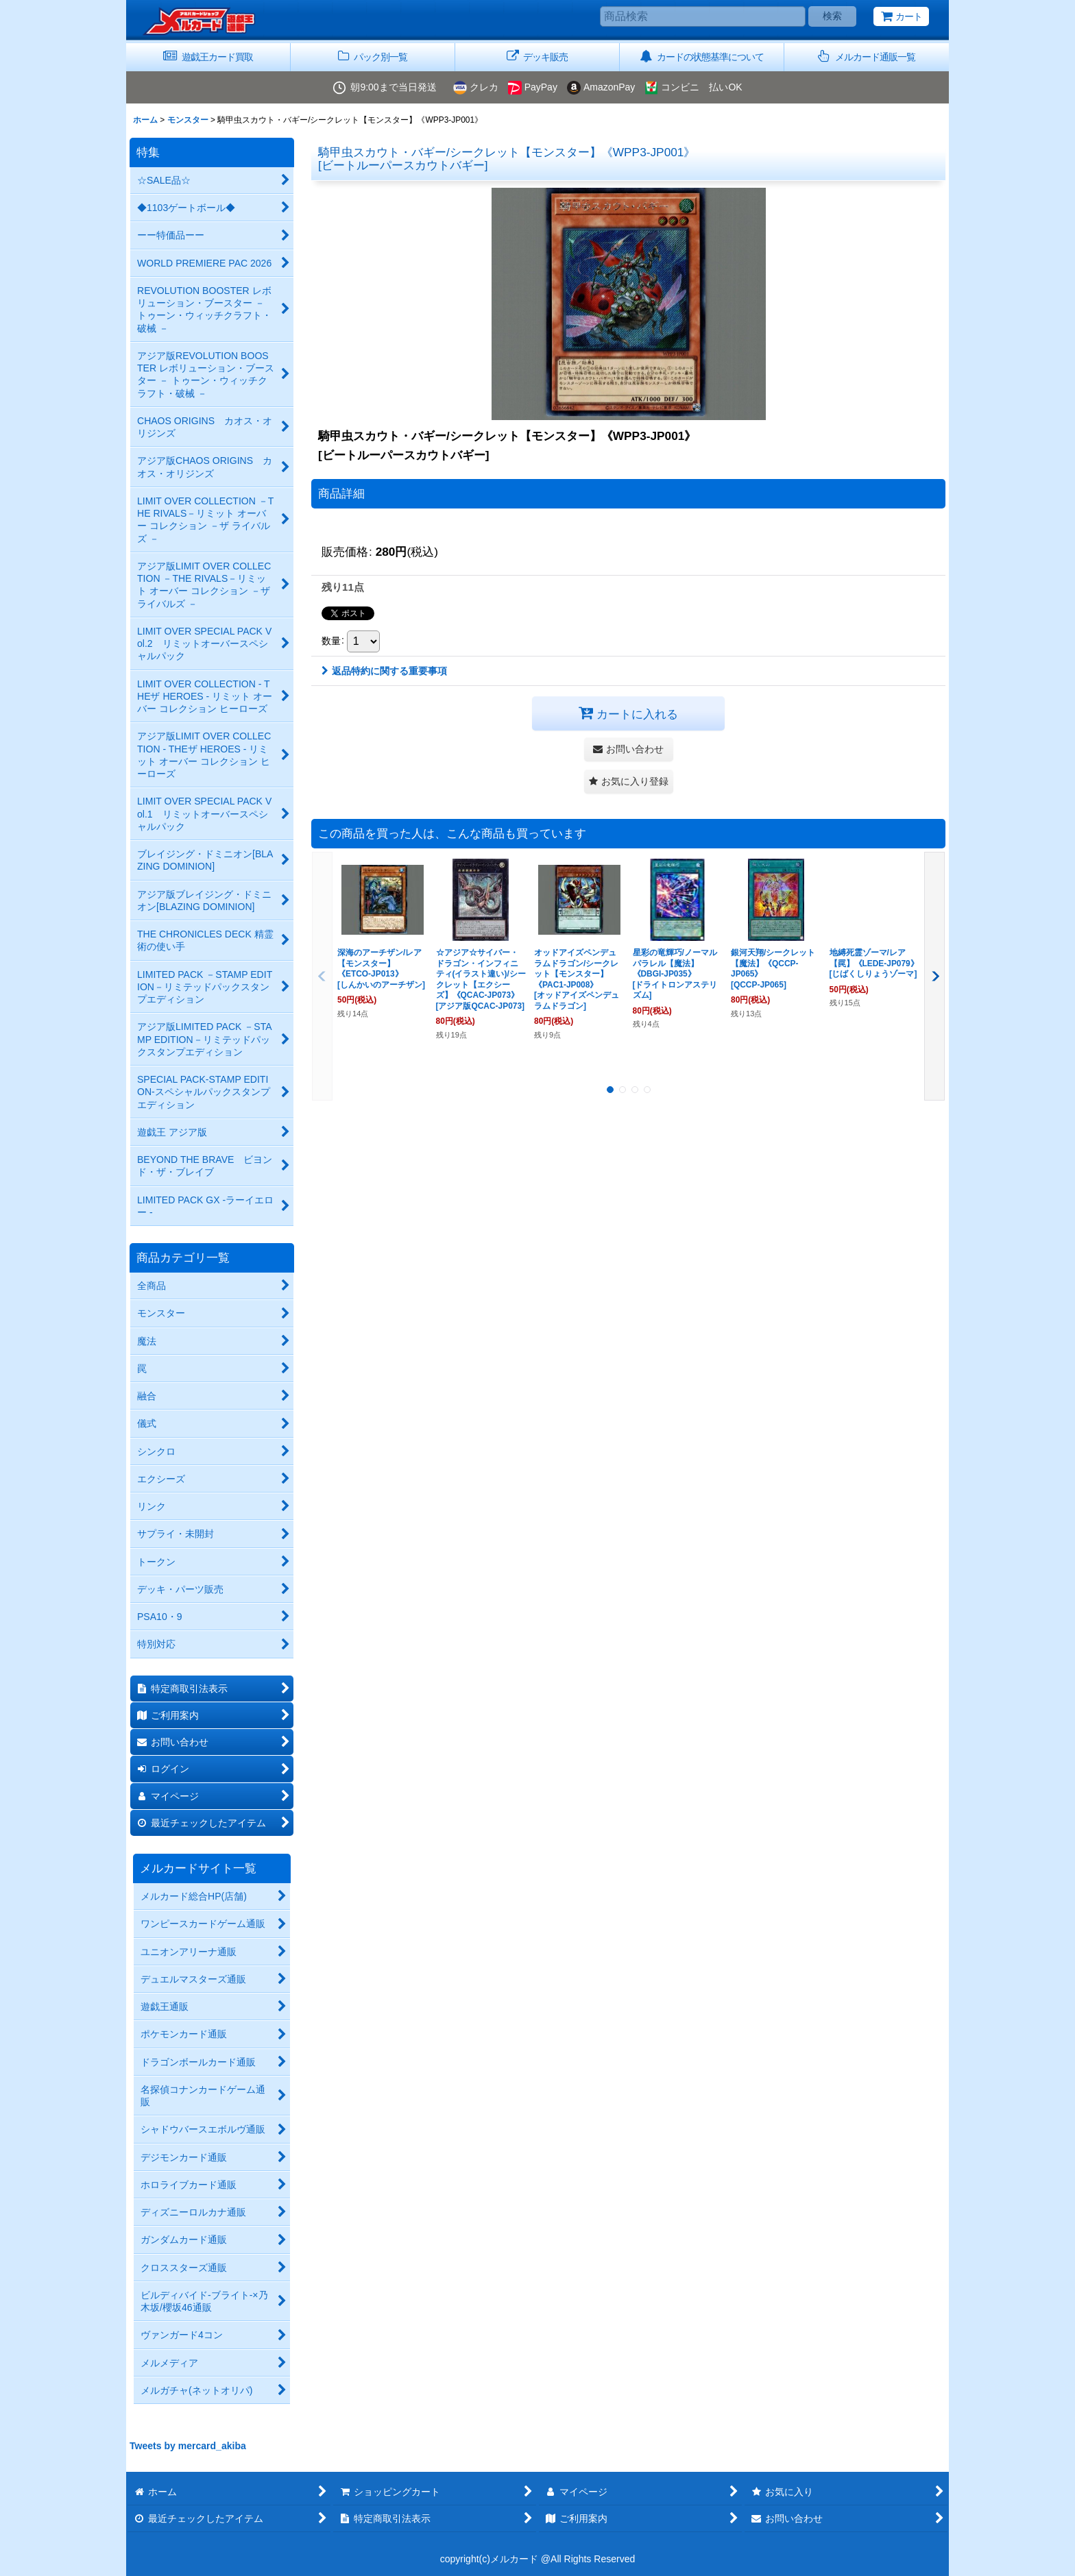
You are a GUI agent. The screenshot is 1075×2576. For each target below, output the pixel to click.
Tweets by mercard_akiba (188, 2445)
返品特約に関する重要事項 (384, 670)
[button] (866, 57)
